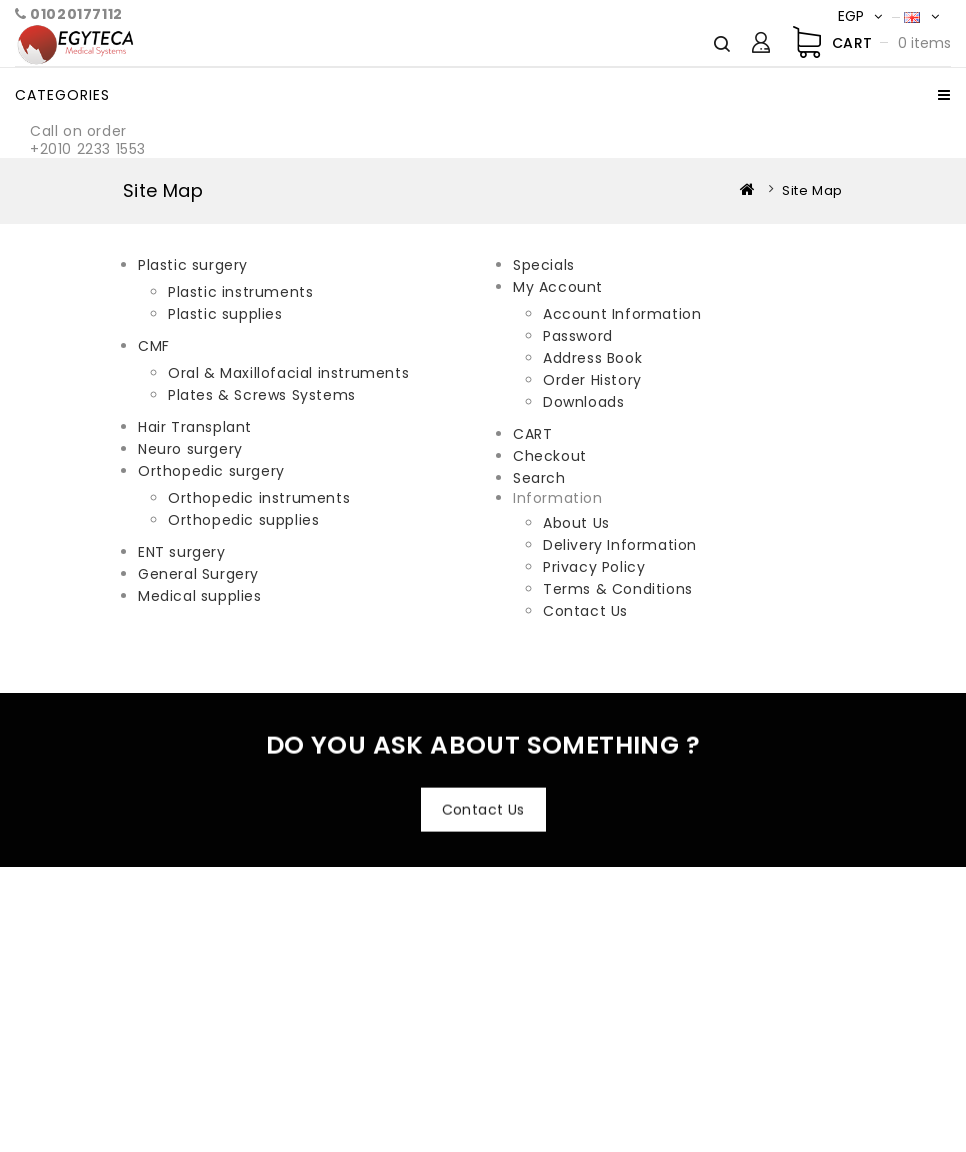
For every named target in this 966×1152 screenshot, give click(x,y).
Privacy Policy (594, 567)
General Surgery (198, 574)
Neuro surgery (190, 449)
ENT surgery (182, 552)
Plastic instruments (240, 292)
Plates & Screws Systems (262, 395)
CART (532, 434)
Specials (544, 265)
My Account (558, 287)
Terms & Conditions (618, 589)
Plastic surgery (193, 265)
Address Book (592, 358)
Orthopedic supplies (243, 520)
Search (539, 478)
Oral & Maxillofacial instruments (288, 373)
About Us (576, 523)
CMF (154, 346)
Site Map (812, 190)
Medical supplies (200, 596)
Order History (592, 380)
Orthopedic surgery (211, 471)
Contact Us (585, 611)
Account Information (622, 314)
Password (578, 336)
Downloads (583, 402)
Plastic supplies (225, 314)
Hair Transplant (195, 427)
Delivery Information (620, 545)
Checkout (550, 456)
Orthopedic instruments (259, 498)
